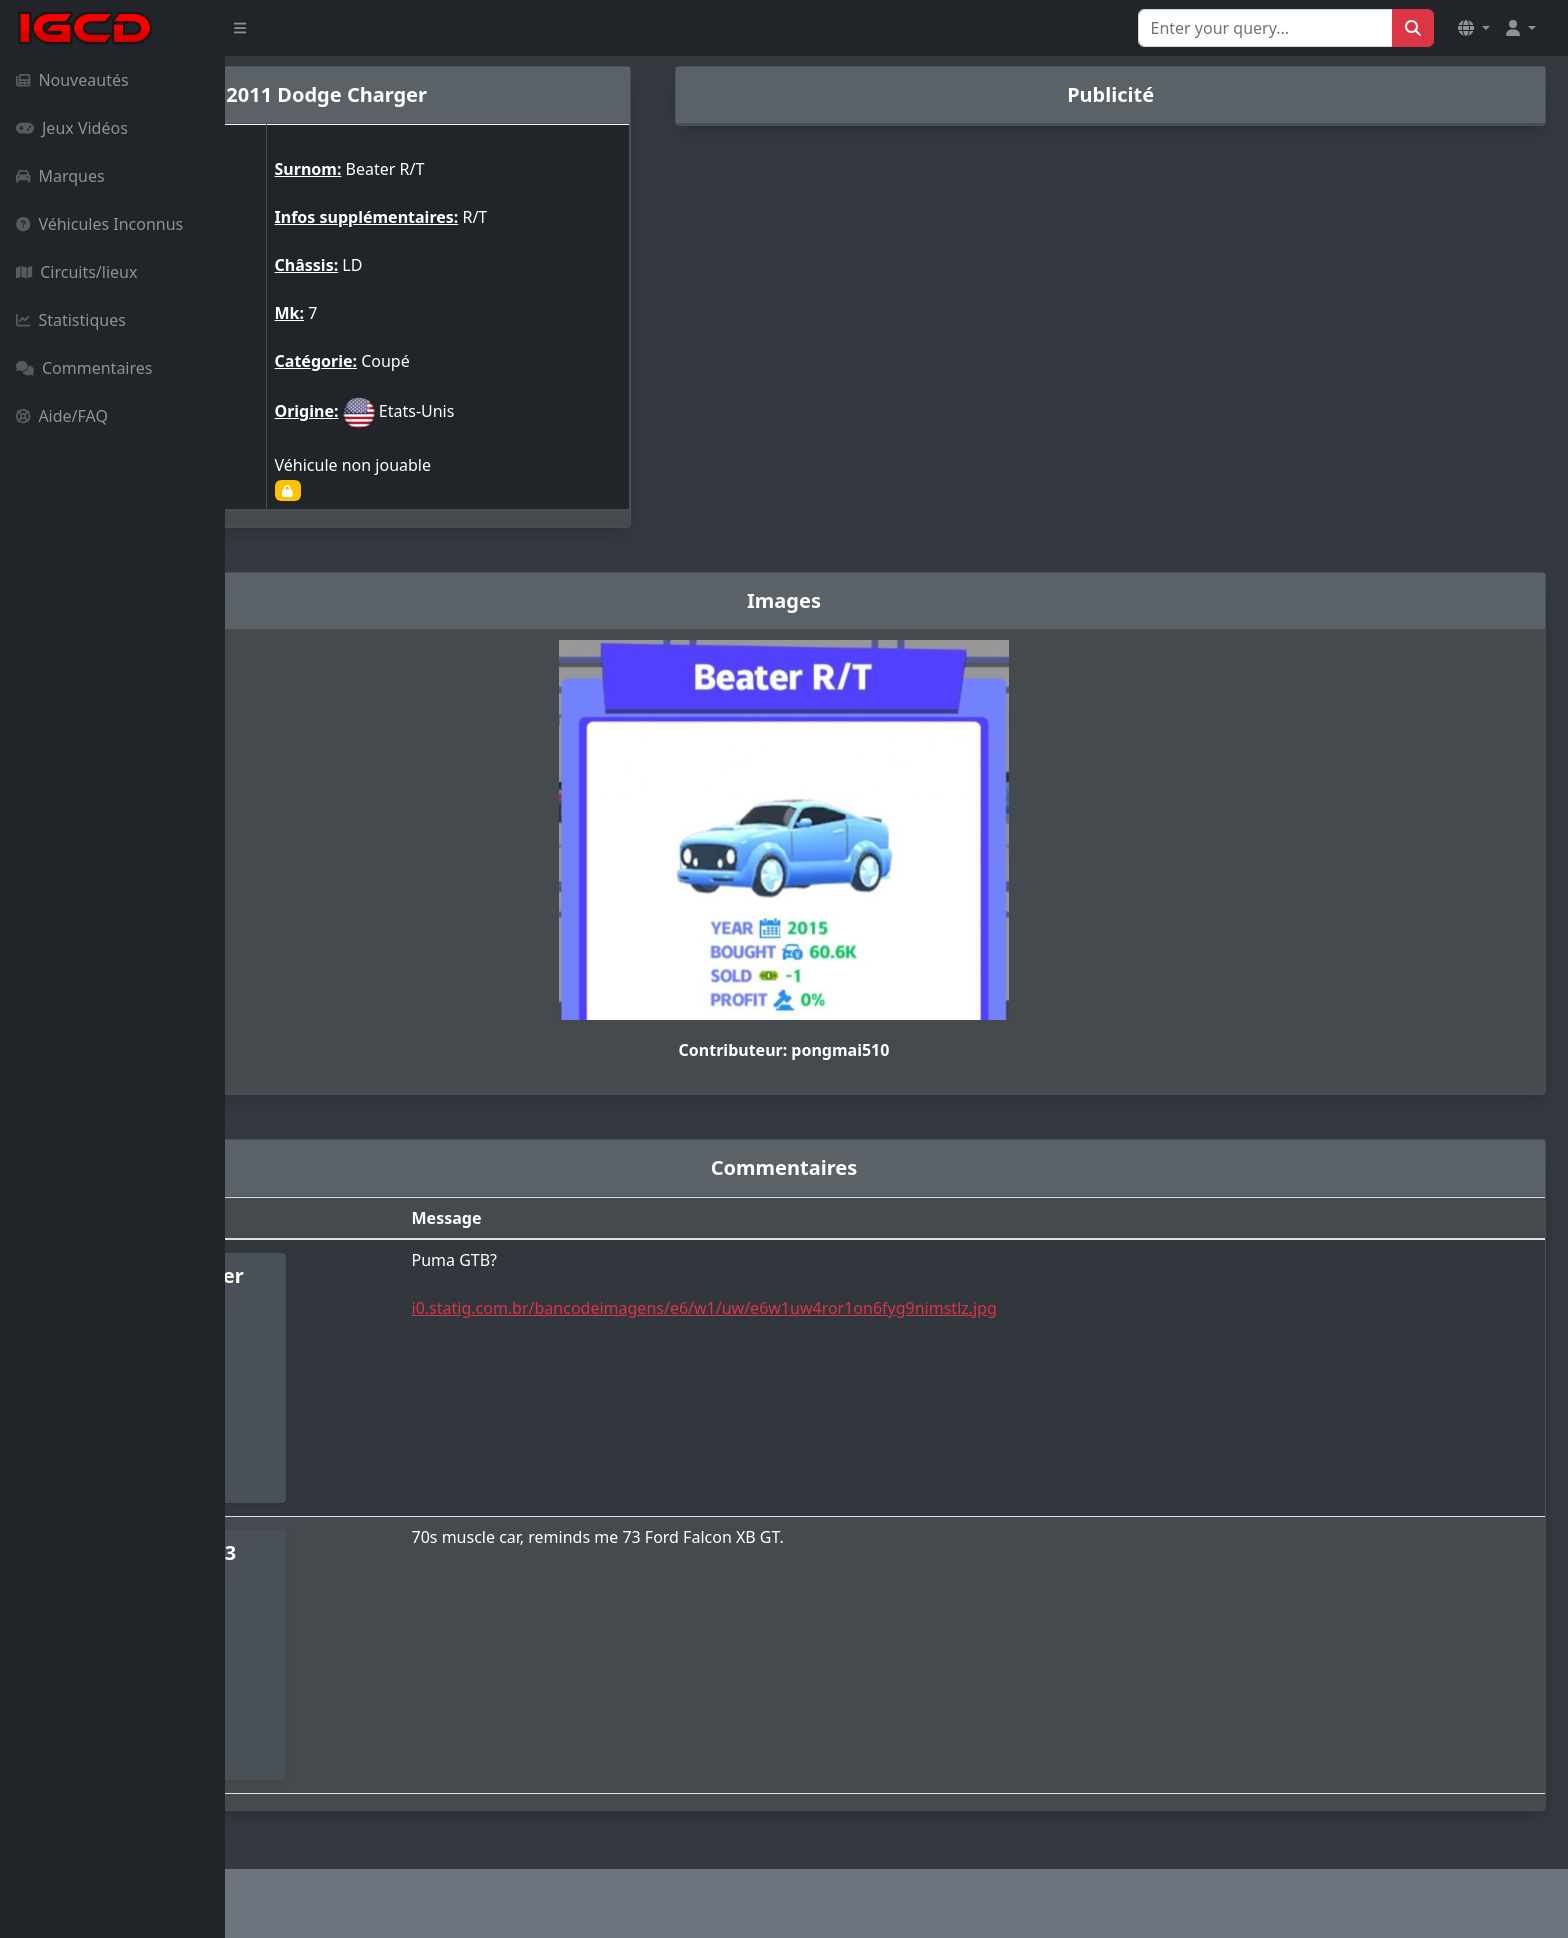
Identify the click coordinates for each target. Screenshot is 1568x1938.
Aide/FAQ (62, 416)
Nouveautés (72, 80)
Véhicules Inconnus (99, 224)
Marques (60, 176)
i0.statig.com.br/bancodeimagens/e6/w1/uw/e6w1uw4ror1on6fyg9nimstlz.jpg (872, 1308)
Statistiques (71, 320)
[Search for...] (1265, 28)
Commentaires (84, 368)
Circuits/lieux (76, 272)
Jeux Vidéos (72, 128)
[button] (1474, 28)
